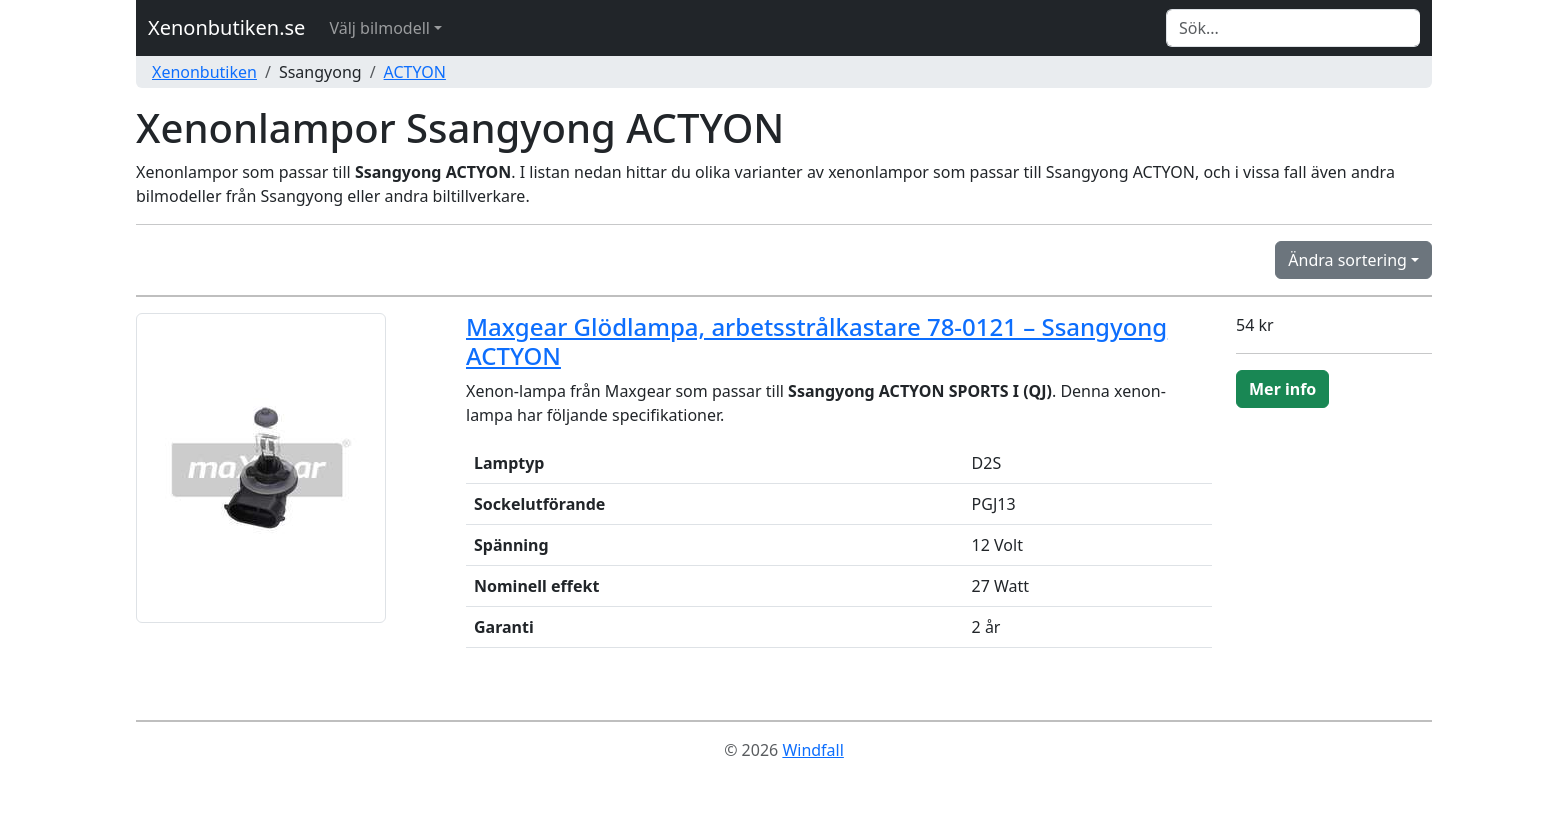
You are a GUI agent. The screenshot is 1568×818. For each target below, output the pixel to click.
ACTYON (415, 72)
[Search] (1293, 28)
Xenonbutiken (204, 72)
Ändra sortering (1347, 260)
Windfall (812, 750)
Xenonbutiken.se (226, 27)
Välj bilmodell (379, 28)
